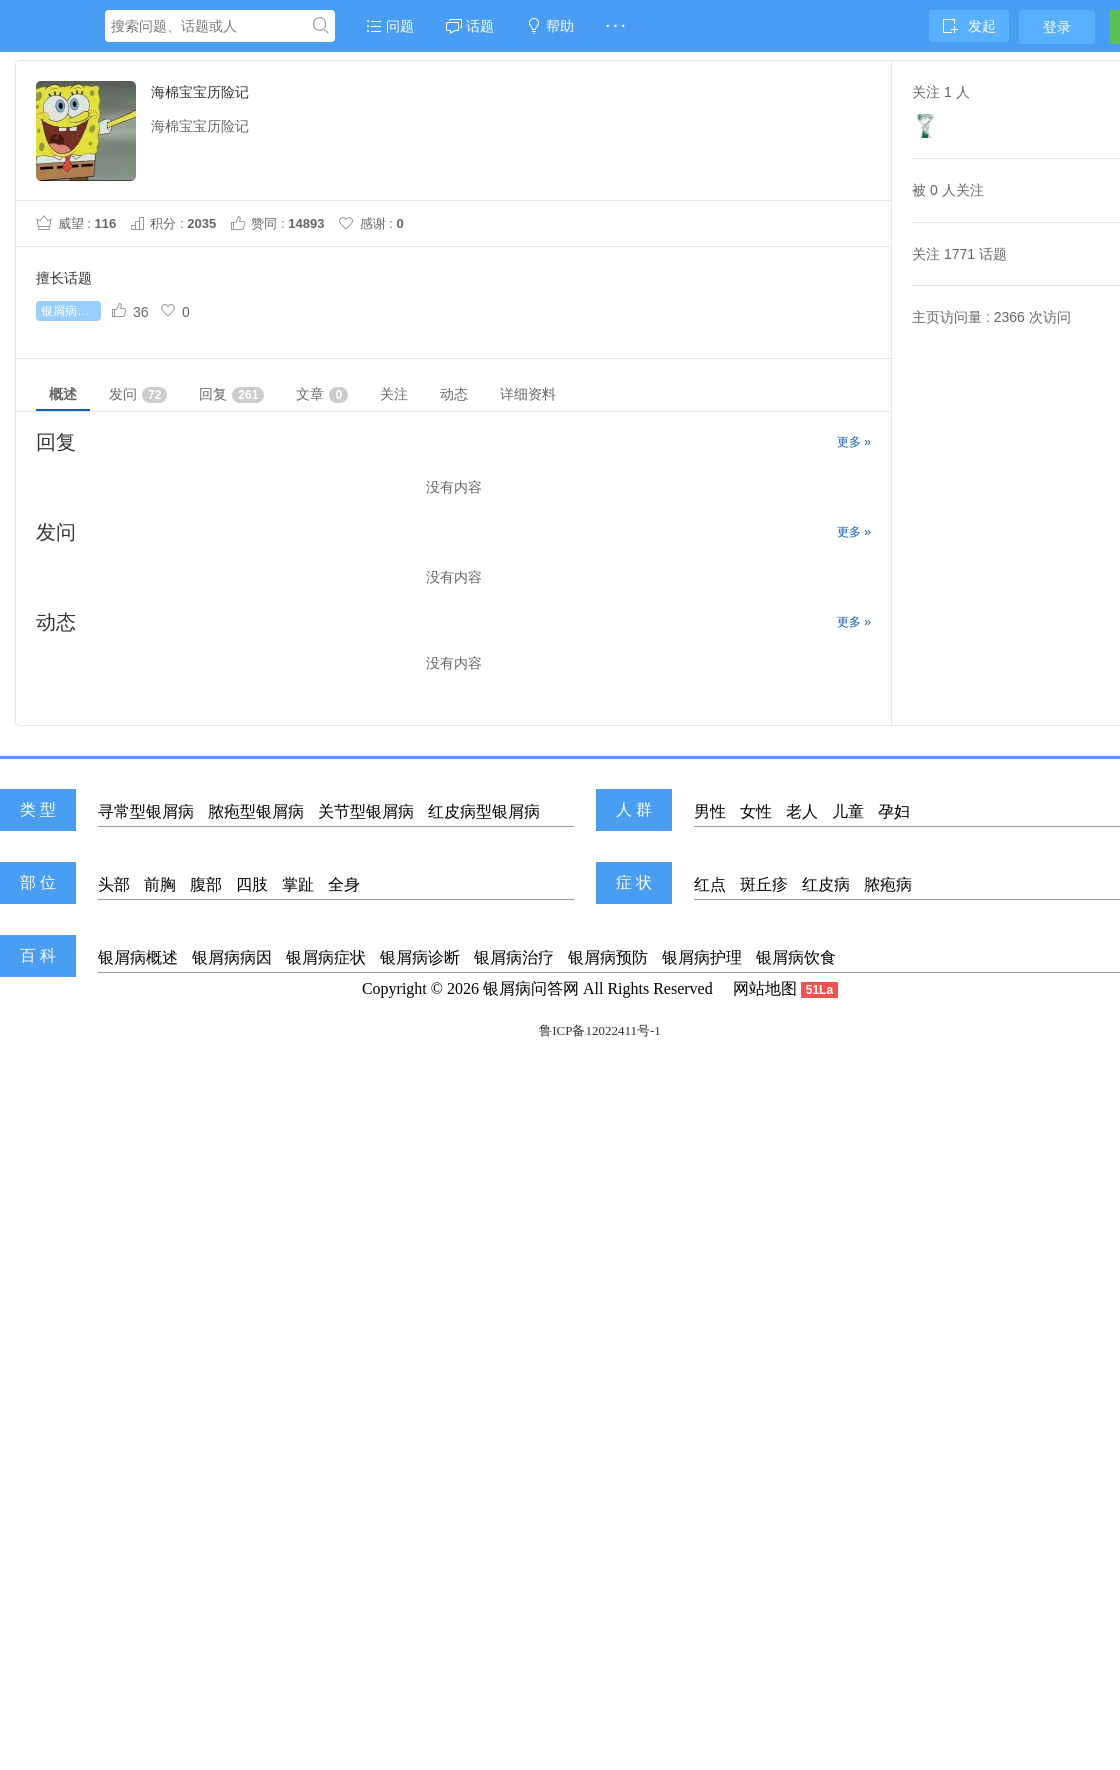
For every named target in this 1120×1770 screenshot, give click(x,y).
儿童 (848, 811)
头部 (114, 884)
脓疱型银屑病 (256, 811)
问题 (390, 26)
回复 (231, 394)
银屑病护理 (702, 957)
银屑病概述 (138, 957)
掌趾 (298, 884)
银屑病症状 (326, 957)
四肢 (252, 884)
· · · (615, 26)
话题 (470, 26)
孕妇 (894, 811)
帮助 (550, 26)
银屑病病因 (232, 957)
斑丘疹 (764, 884)
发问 (138, 394)
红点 (710, 884)
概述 (63, 394)
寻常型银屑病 (146, 811)
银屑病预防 (608, 957)
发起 (969, 26)
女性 (756, 811)
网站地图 (765, 988)
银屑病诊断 (420, 957)
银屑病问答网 (531, 988)
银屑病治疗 (514, 957)
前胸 (160, 884)
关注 (394, 394)
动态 (454, 394)
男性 (710, 811)
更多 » (854, 442)
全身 (344, 884)
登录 (1057, 27)
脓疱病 (888, 884)
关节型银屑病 (366, 811)
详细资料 (528, 394)
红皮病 (826, 884)
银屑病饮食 (796, 957)
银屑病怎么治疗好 (71, 311)
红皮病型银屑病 (484, 811)
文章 (322, 394)
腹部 (206, 884)
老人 (802, 811)
